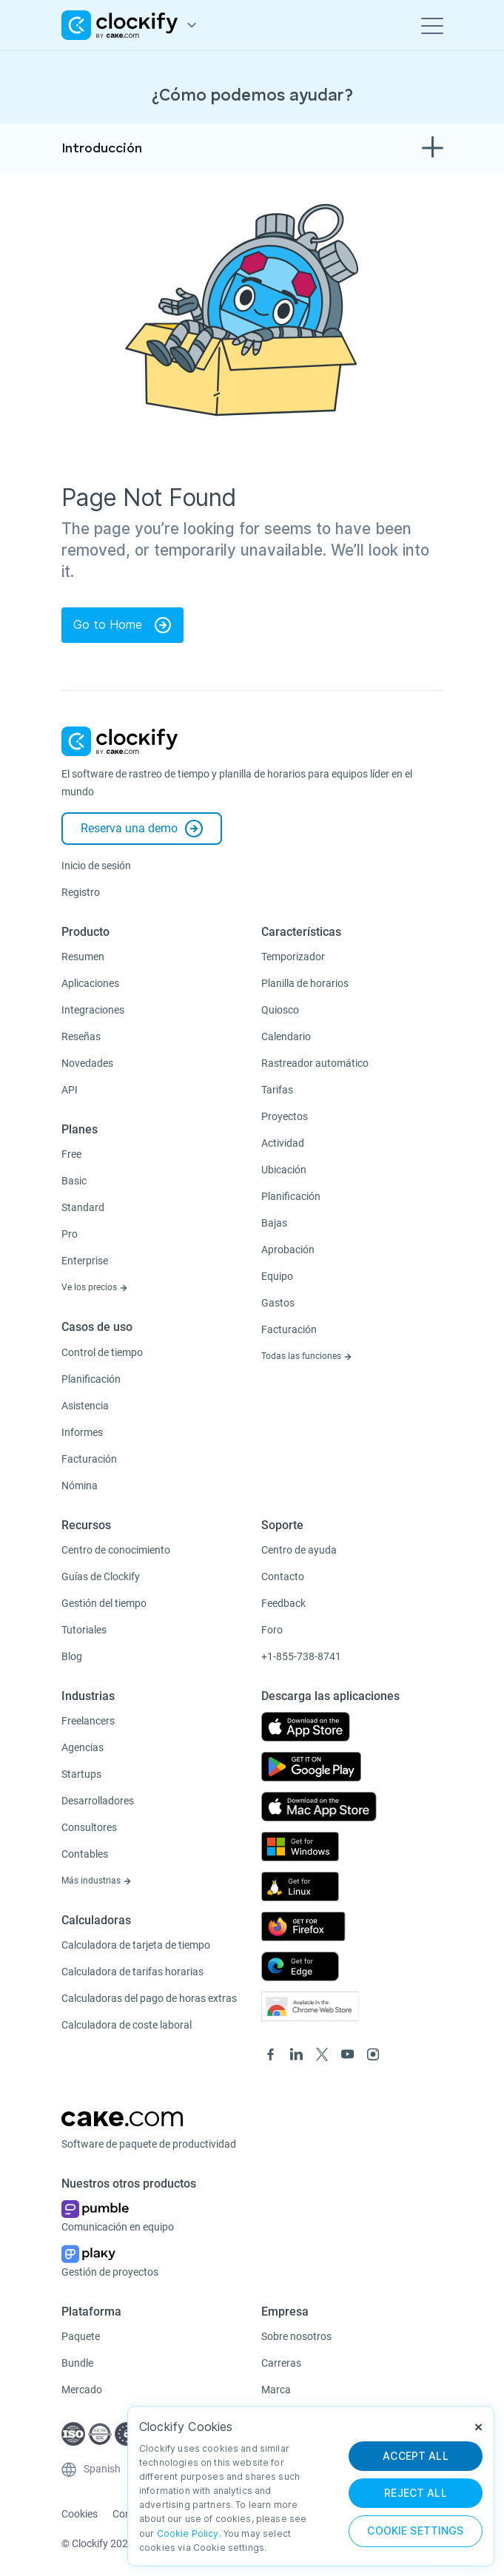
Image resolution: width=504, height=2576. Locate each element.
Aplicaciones (90, 983)
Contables (84, 1854)
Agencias (82, 1747)
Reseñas (81, 1036)
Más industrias (96, 1880)
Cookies (79, 2514)
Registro (80, 892)
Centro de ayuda (299, 1550)
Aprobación (288, 1249)
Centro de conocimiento (115, 1550)
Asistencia (85, 1406)
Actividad (282, 1143)
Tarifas (277, 1090)
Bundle (77, 2363)
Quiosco (280, 1010)
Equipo (277, 1276)
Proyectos (284, 1116)
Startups (81, 1774)
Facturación (89, 1459)
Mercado (81, 2389)
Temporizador (293, 956)
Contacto (282, 1576)
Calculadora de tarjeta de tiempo (135, 1945)
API (69, 1090)
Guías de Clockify (100, 1576)
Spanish (102, 2469)
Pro (69, 1234)
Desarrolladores (97, 1801)
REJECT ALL (415, 2493)
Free (71, 1154)
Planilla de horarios (305, 983)
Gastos (278, 1303)
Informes (82, 1432)
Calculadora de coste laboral (126, 2025)
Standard (82, 1207)
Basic (74, 1181)
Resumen (82, 956)
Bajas (274, 1223)
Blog (71, 1656)
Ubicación (283, 1170)
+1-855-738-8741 (301, 1656)
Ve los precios (94, 1287)
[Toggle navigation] (432, 25)
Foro (272, 1630)
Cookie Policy (188, 2533)
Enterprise (84, 1261)
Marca (276, 2389)
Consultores (89, 1827)
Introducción (101, 148)
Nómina (79, 1485)
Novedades (87, 1063)
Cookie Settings (415, 2531)
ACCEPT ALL (415, 2456)
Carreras (281, 2363)
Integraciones (92, 1010)
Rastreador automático (315, 1063)
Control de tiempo (102, 1352)
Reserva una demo (142, 828)
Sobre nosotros (296, 2336)
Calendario (286, 1036)
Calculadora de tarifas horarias (132, 1971)
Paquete (80, 2336)
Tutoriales (84, 1630)
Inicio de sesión (96, 865)
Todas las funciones (306, 1356)
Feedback (283, 1603)
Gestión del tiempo (104, 1603)
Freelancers (88, 1721)
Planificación (91, 1379)
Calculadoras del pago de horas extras (149, 1998)
